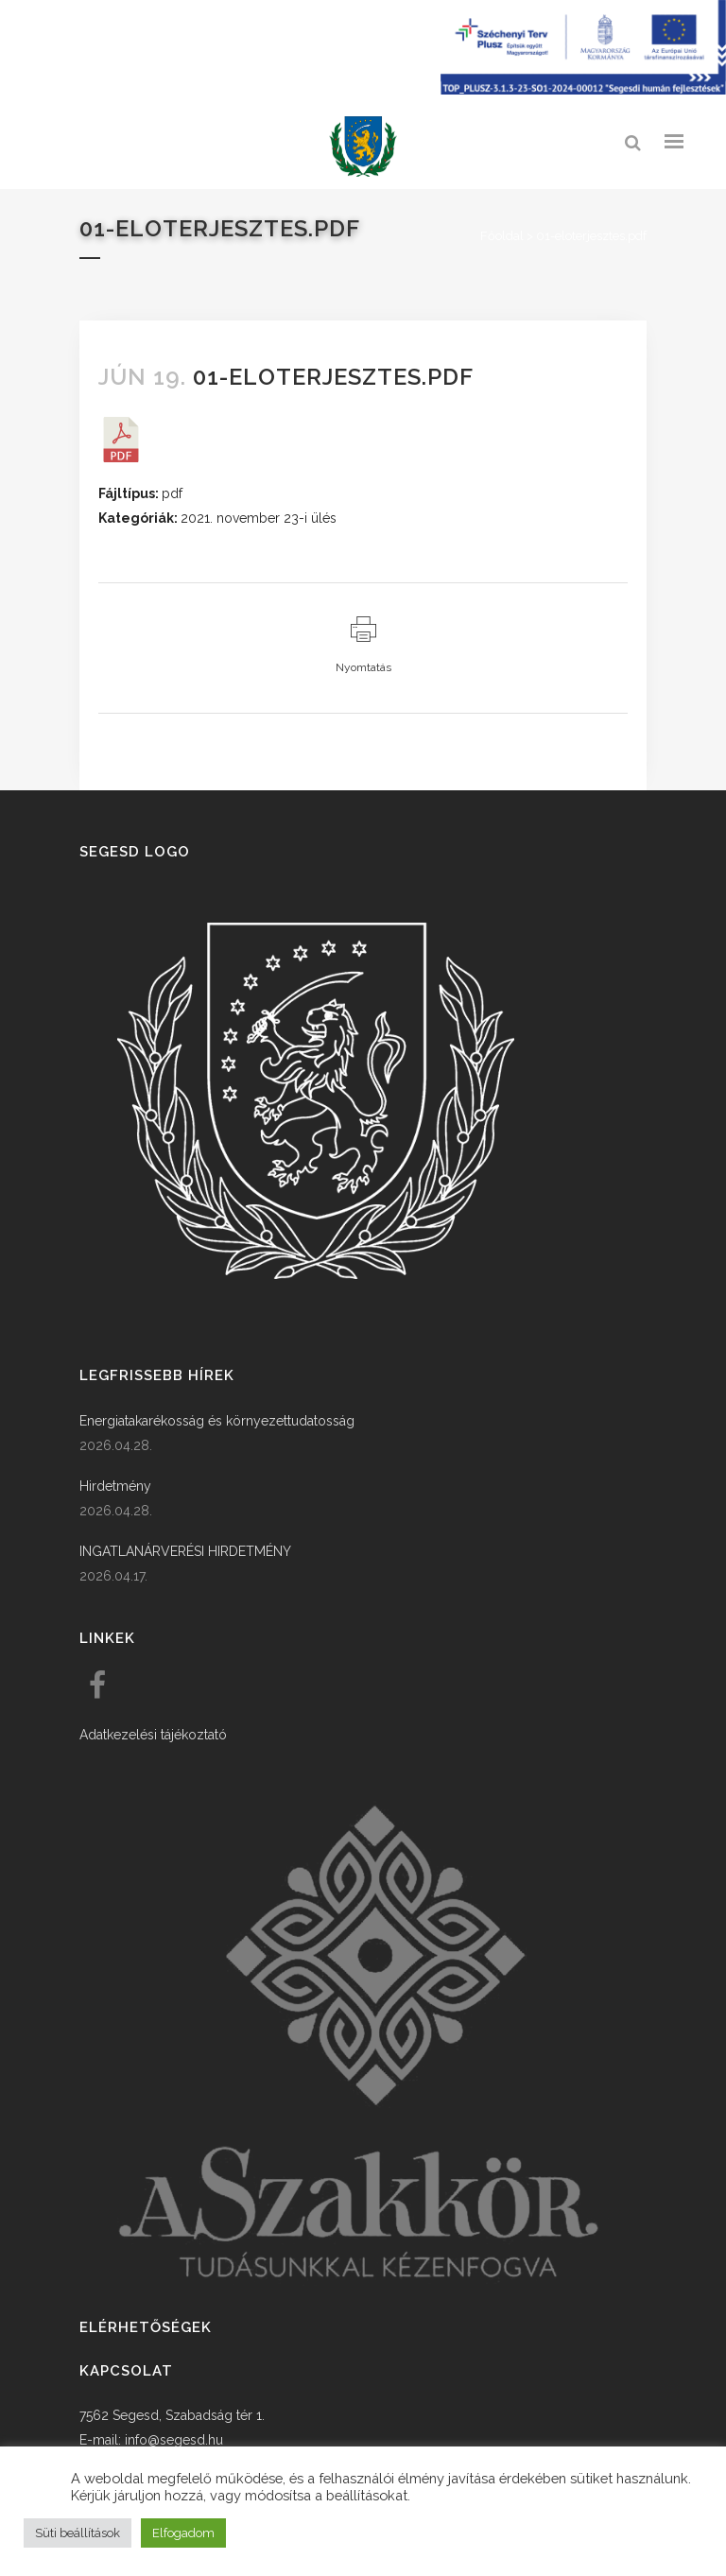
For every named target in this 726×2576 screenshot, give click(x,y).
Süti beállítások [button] (77, 2533)
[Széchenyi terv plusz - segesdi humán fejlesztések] (583, 89)
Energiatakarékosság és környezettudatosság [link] (216, 1420)
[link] (363, 147)
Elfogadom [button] (183, 2533)
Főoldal (502, 236)
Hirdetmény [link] (115, 1486)
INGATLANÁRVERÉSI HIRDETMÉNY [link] (185, 1551)
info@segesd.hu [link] (174, 2439)
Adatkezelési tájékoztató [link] (153, 1734)
